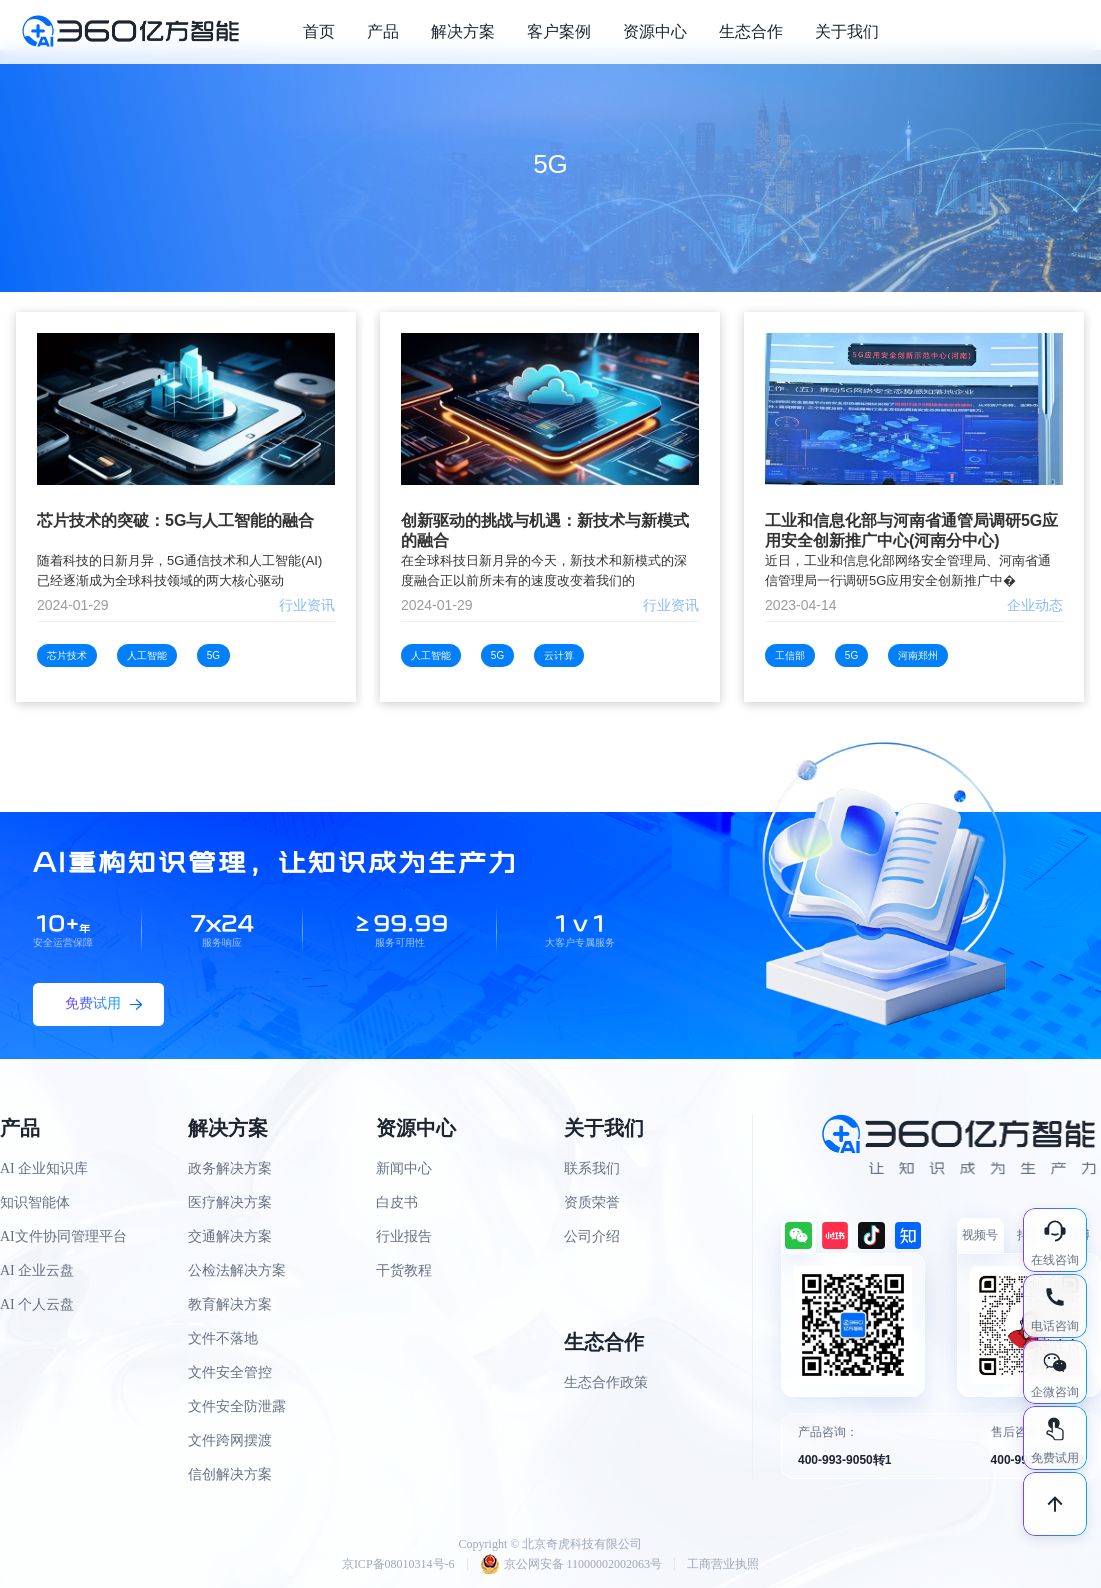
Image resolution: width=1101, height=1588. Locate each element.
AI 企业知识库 (44, 1168)
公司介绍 (592, 1236)
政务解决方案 (230, 1168)
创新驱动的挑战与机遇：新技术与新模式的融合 (545, 530)
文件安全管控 (230, 1372)
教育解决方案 (230, 1304)
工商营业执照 (723, 1564)
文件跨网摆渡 (230, 1440)
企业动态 (1035, 605)
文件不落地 (223, 1338)
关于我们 (847, 31)
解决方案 (463, 31)
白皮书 (397, 1202)
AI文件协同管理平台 (63, 1236)
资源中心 (655, 31)
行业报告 (404, 1236)
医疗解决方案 (230, 1202)
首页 (319, 31)
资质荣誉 (592, 1202)
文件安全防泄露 (237, 1406)
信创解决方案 (230, 1474)
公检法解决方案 (237, 1270)
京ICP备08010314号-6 (398, 1564)
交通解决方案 (230, 1236)
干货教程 (404, 1270)
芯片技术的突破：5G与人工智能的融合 (175, 520)
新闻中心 (404, 1168)
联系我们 (592, 1168)
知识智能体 (35, 1202)
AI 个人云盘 (37, 1304)
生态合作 (751, 31)
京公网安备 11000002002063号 (571, 1564)
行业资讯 (307, 605)
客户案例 (559, 31)
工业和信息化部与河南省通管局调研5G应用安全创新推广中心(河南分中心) (911, 530)
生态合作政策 (606, 1382)
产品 (383, 31)
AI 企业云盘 (37, 1270)
